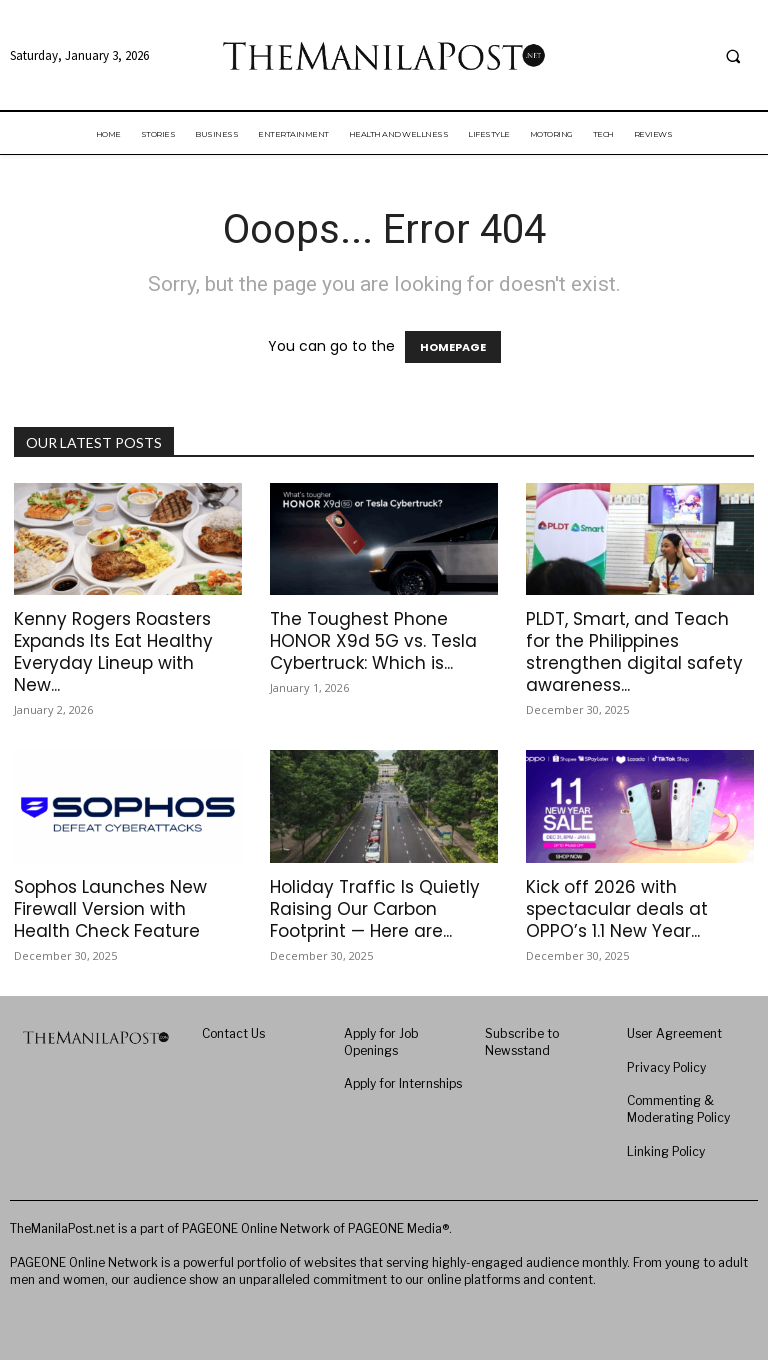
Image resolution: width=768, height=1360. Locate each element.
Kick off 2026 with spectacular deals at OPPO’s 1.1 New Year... (617, 909)
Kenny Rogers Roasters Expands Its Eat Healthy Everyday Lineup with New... (113, 652)
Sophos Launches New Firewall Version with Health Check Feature (110, 909)
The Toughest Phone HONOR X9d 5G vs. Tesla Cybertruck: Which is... (373, 641)
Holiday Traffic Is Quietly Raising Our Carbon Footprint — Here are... (375, 909)
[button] (733, 57)
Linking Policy (666, 1151)
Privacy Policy (666, 1067)
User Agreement (674, 1033)
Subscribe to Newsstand (522, 1042)
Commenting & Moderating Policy (678, 1109)
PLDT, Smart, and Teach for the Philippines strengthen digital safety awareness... (634, 652)
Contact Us (233, 1033)
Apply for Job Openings (381, 1042)
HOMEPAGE (453, 347)
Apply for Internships (403, 1083)
